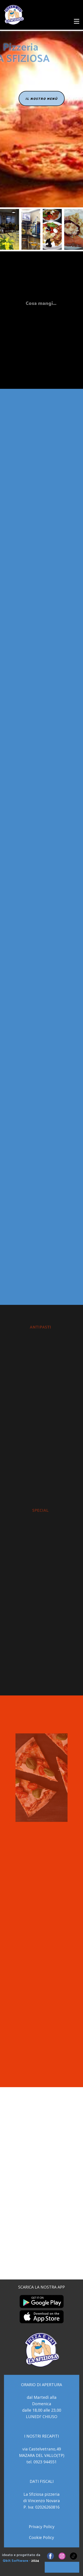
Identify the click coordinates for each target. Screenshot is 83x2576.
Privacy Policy (41, 2526)
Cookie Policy (41, 2537)
